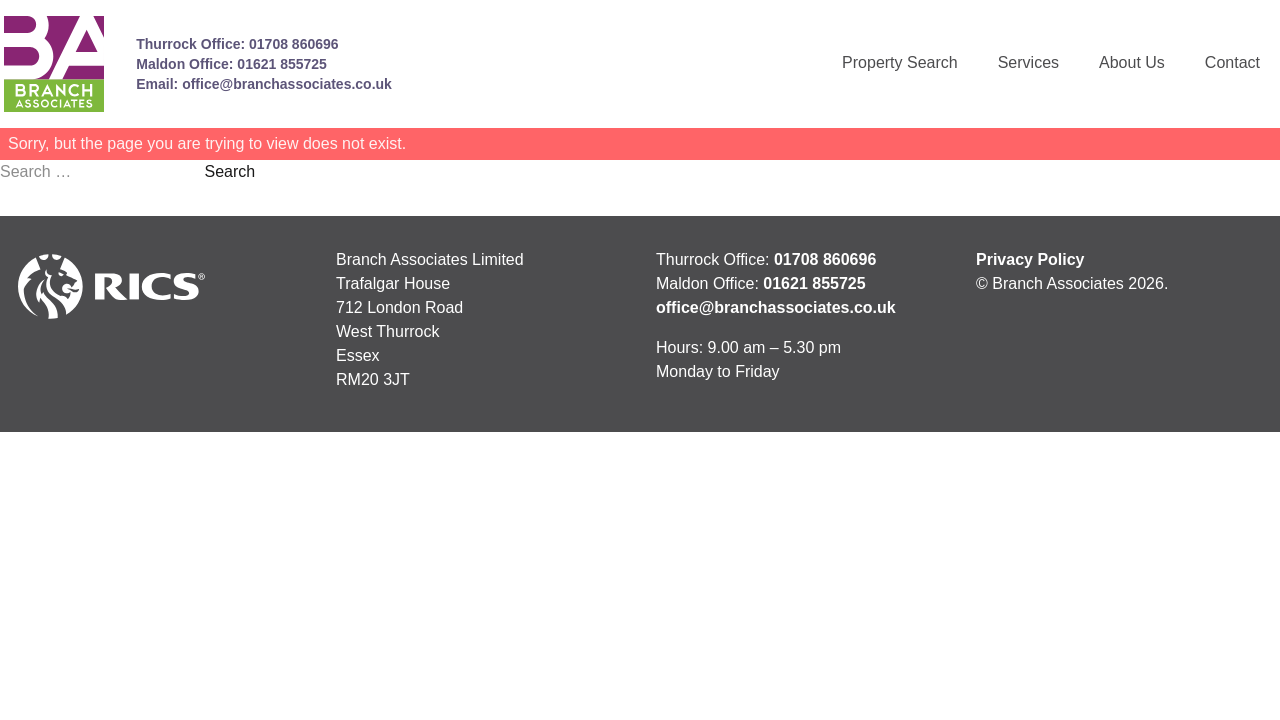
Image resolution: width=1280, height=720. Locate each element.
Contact (1232, 62)
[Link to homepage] (54, 64)
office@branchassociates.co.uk (287, 84)
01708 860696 (294, 44)
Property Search (900, 62)
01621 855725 (282, 64)
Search (229, 171)
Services (1028, 62)
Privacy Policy (1030, 259)
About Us (1132, 62)
